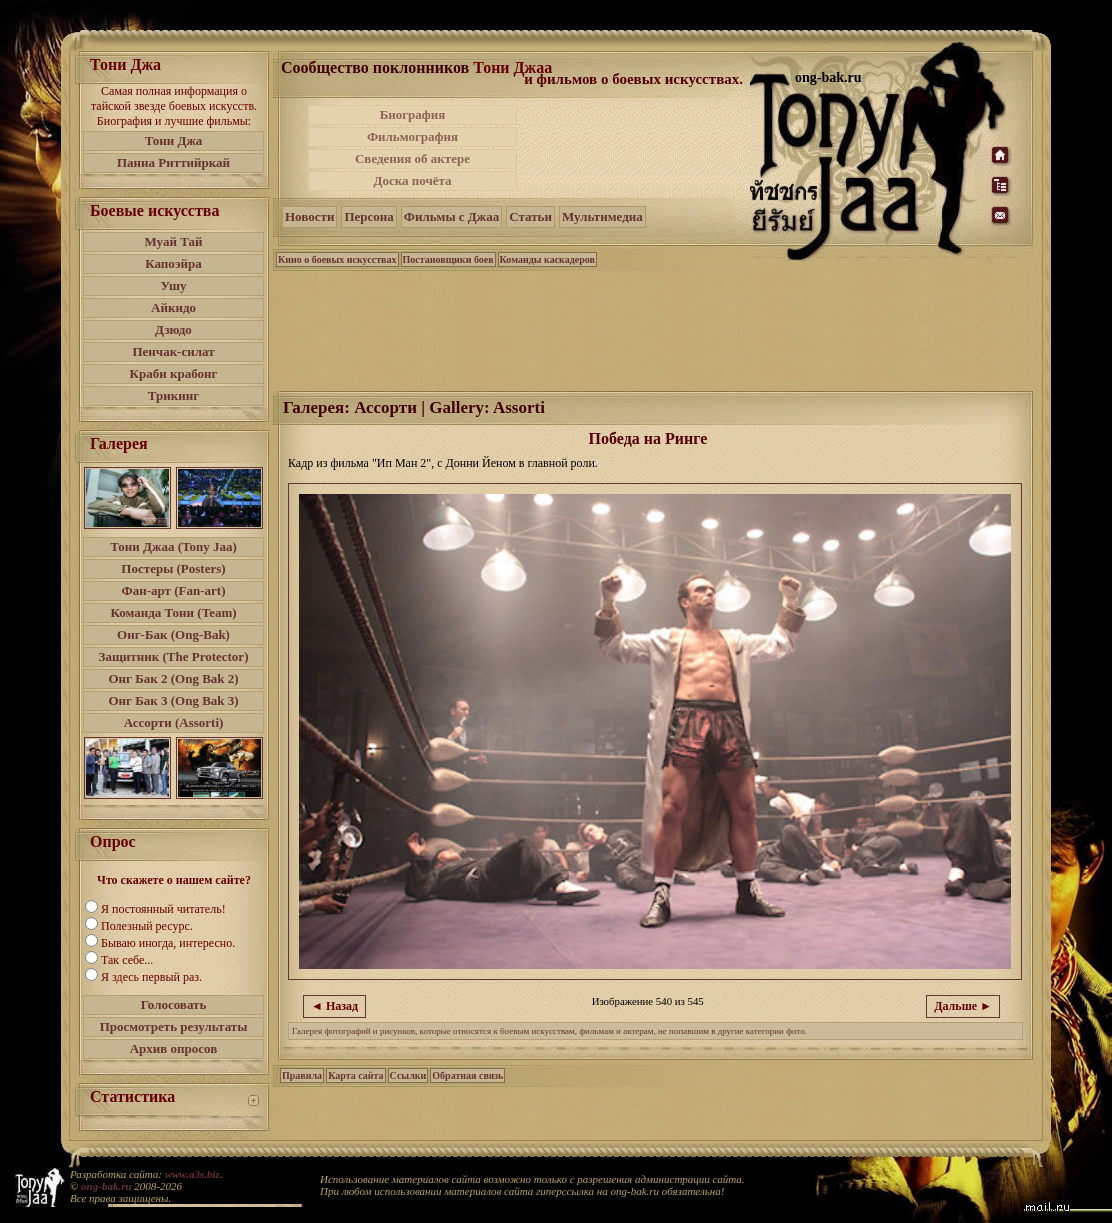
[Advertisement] (635, 148)
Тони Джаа (512, 67)
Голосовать (174, 1004)
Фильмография (412, 136)
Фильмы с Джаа (451, 216)
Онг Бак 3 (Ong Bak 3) (173, 700)
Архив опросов (174, 1048)
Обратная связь (467, 1075)
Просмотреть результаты (174, 1026)
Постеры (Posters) (173, 568)
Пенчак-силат (173, 351)
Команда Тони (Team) (173, 612)
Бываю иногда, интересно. (168, 943)
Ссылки (408, 1075)
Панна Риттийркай (173, 162)
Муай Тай (173, 241)
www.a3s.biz (192, 1174)
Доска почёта (412, 180)
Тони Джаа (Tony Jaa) (173, 546)
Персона (368, 216)
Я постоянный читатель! (163, 909)
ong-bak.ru (106, 1186)
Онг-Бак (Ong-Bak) (173, 634)
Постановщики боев (448, 259)
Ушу (174, 285)
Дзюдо (173, 329)
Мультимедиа (602, 216)
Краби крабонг (174, 373)
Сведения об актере (412, 158)
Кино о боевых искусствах (337, 259)
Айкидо (173, 307)
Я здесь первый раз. (151, 977)
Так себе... (127, 960)
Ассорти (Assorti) (174, 722)
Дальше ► (963, 1006)
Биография (413, 114)
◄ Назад (334, 1006)
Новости (309, 216)
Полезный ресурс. (147, 926)
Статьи (530, 216)
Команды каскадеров (547, 259)
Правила (302, 1075)
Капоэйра (173, 263)
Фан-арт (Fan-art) (174, 590)
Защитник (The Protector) (174, 656)
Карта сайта (355, 1075)
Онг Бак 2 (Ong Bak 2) (173, 678)
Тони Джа (174, 140)
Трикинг (173, 395)
